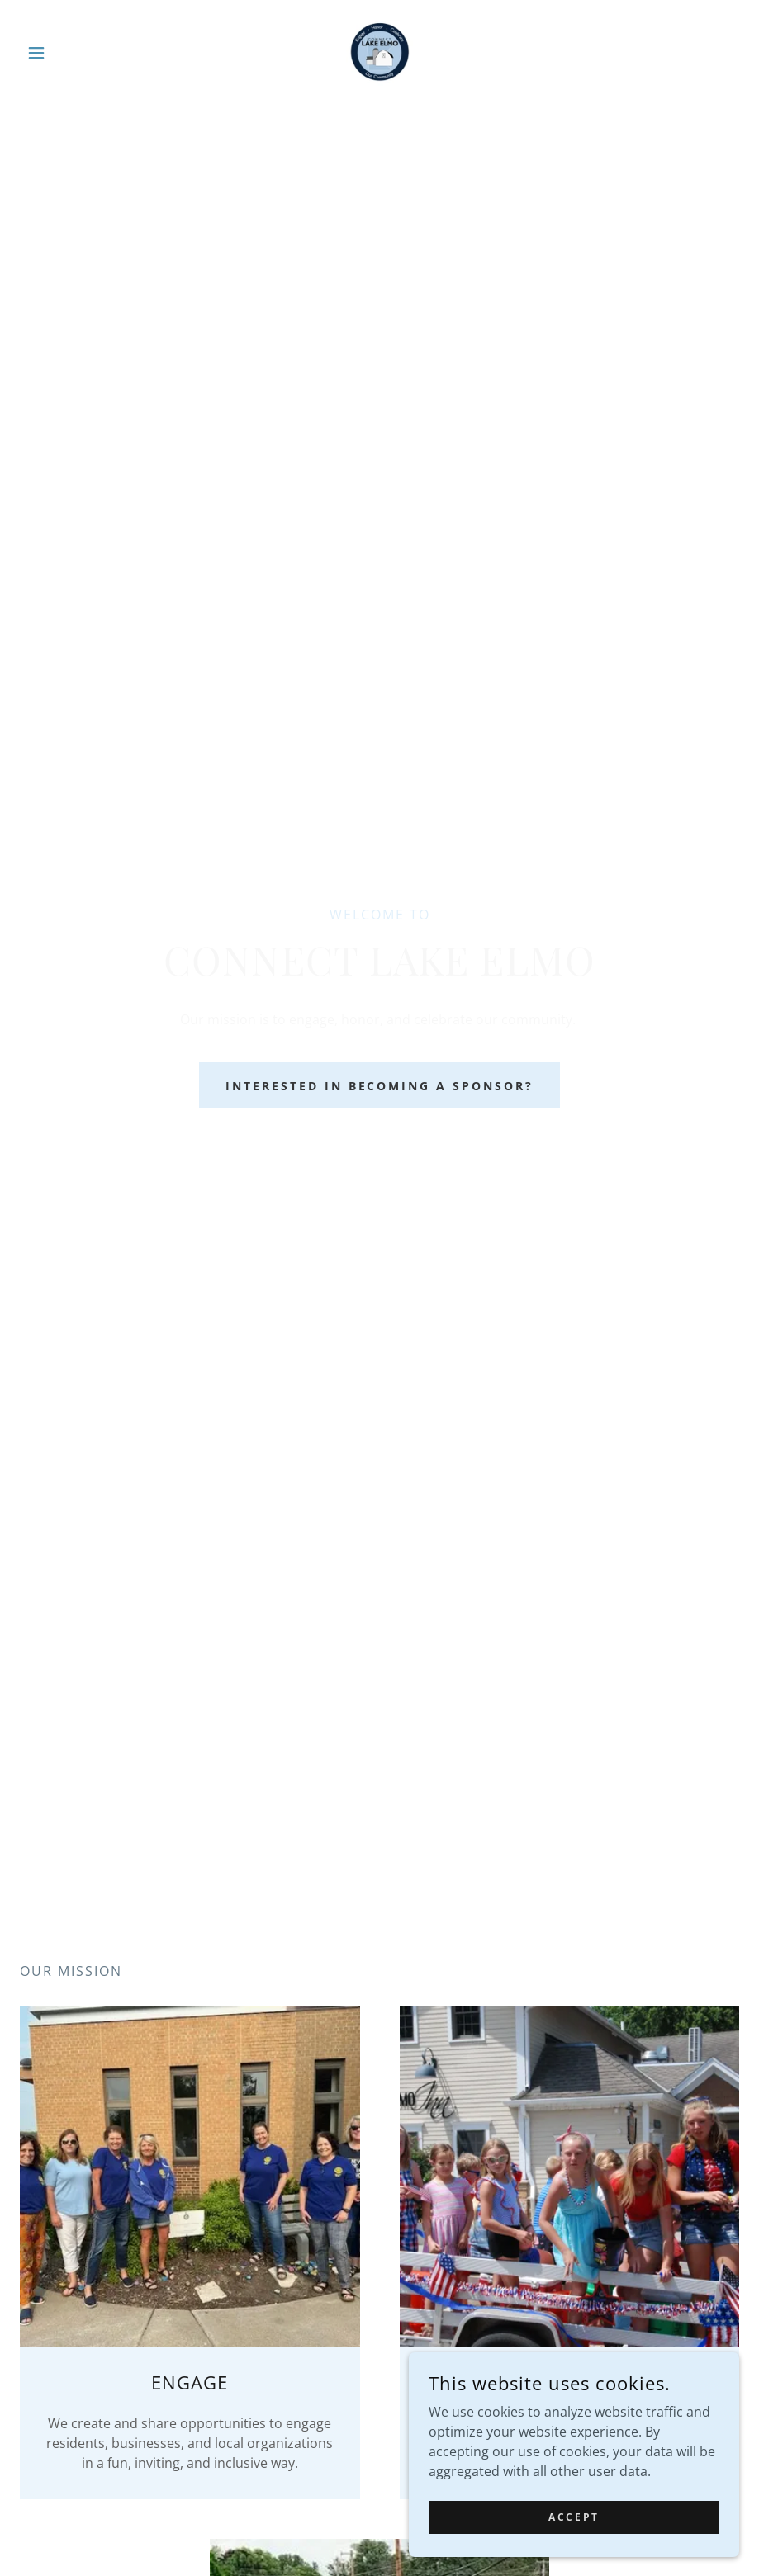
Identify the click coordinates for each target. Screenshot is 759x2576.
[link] (380, 53)
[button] (74, 52)
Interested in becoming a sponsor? (379, 1086)
